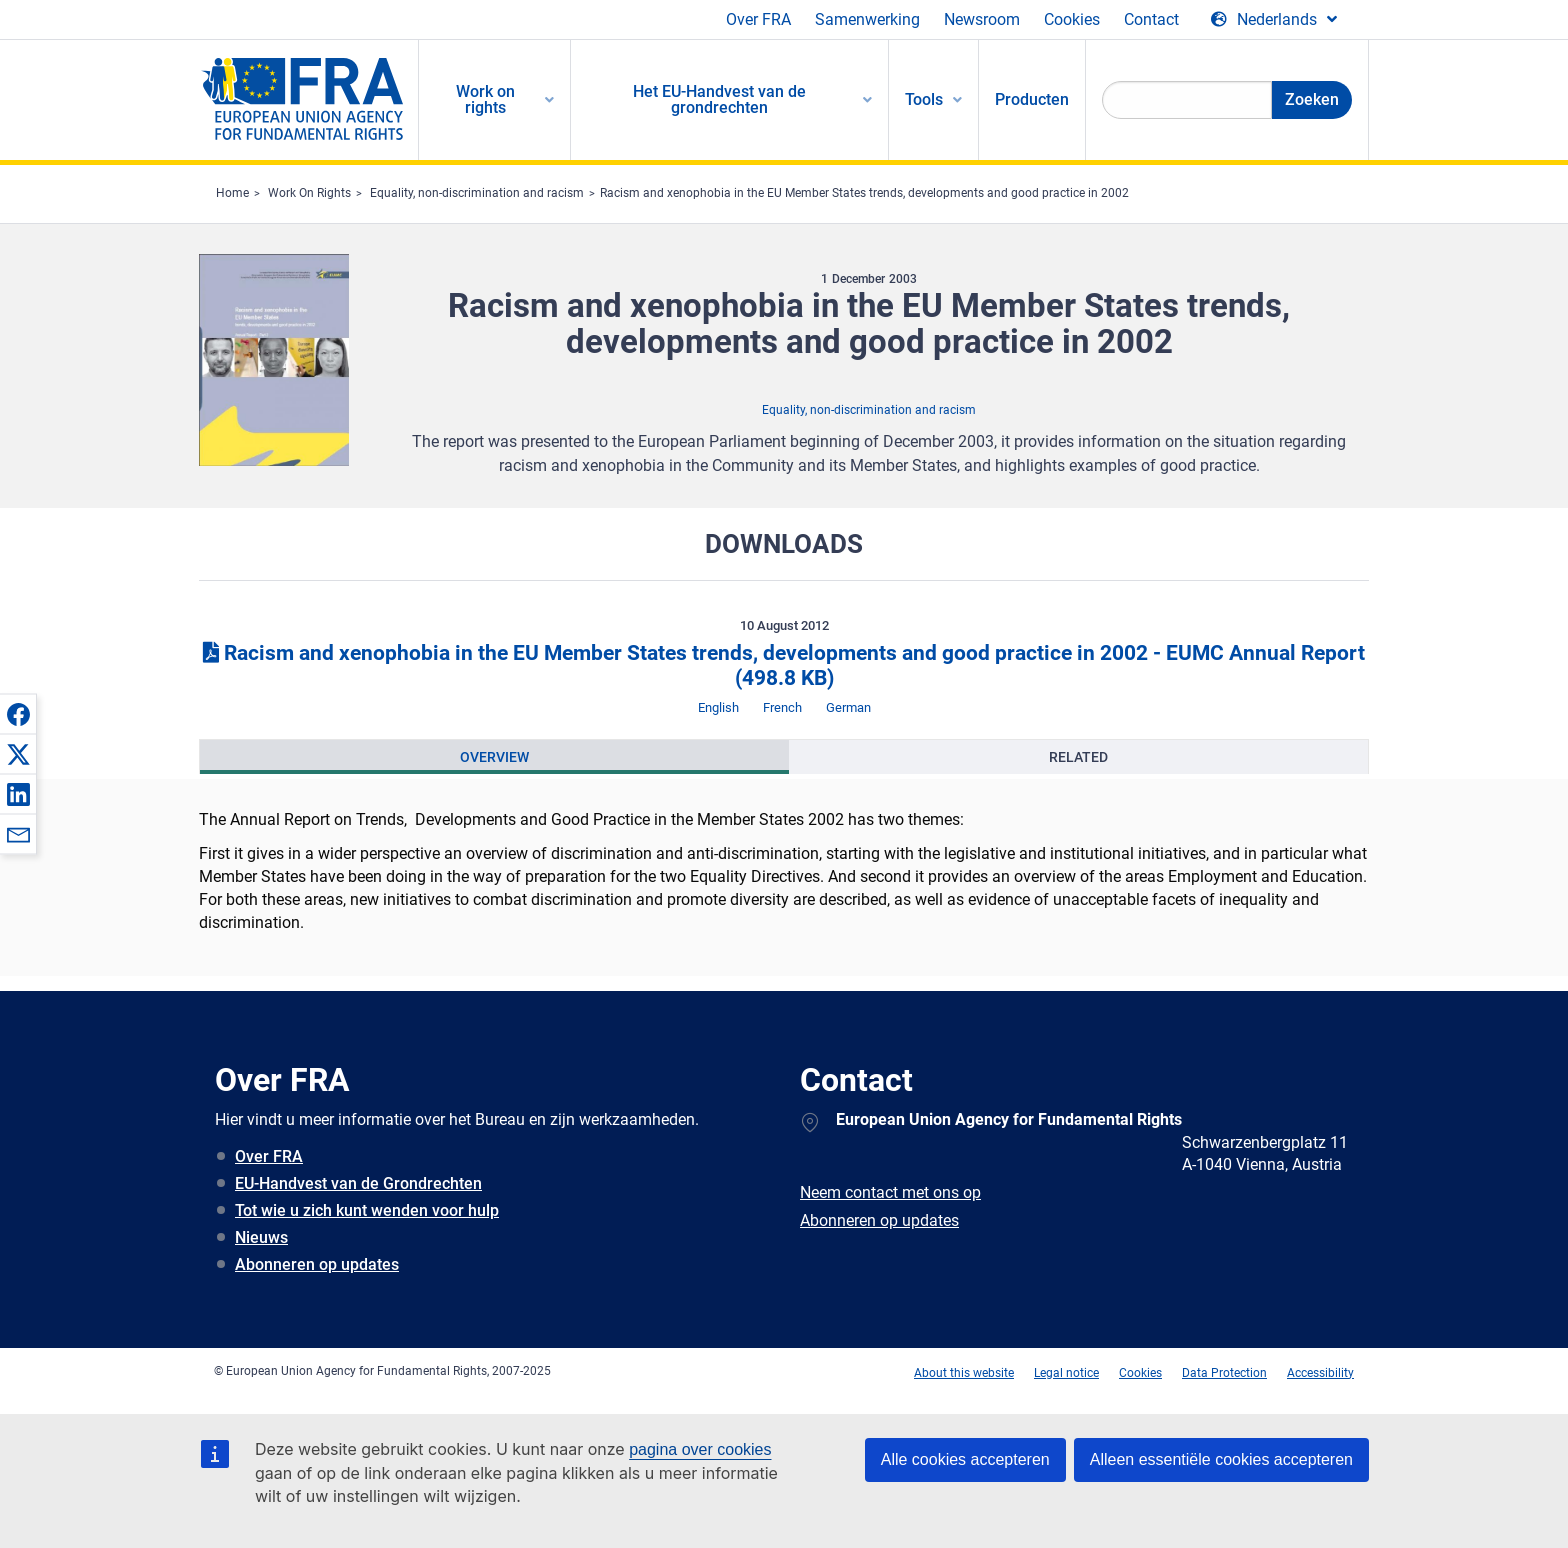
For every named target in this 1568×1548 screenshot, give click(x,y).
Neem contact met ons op (890, 1192)
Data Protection (1224, 1373)
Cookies (1072, 19)
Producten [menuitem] (1032, 99)
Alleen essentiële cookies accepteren (1221, 1459)
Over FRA (758, 19)
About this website (964, 1373)
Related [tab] (1078, 757)
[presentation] (494, 757)
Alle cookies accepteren (965, 1459)
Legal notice (1066, 1373)
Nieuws (261, 1237)
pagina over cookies (700, 1449)
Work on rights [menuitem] (485, 99)
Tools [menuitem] (924, 99)
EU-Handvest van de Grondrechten (358, 1183)
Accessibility (1320, 1373)
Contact (1151, 19)
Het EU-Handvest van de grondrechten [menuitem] (719, 99)
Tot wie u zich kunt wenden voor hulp (367, 1210)
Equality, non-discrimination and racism (477, 193)
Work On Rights (309, 193)
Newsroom (982, 19)
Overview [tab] (494, 757)
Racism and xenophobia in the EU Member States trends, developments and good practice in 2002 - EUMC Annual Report (784, 665)
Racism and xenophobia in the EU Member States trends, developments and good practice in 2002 (864, 193)
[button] (18, 714)
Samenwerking (867, 19)
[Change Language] (1274, 20)
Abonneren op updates (317, 1264)
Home (232, 193)
